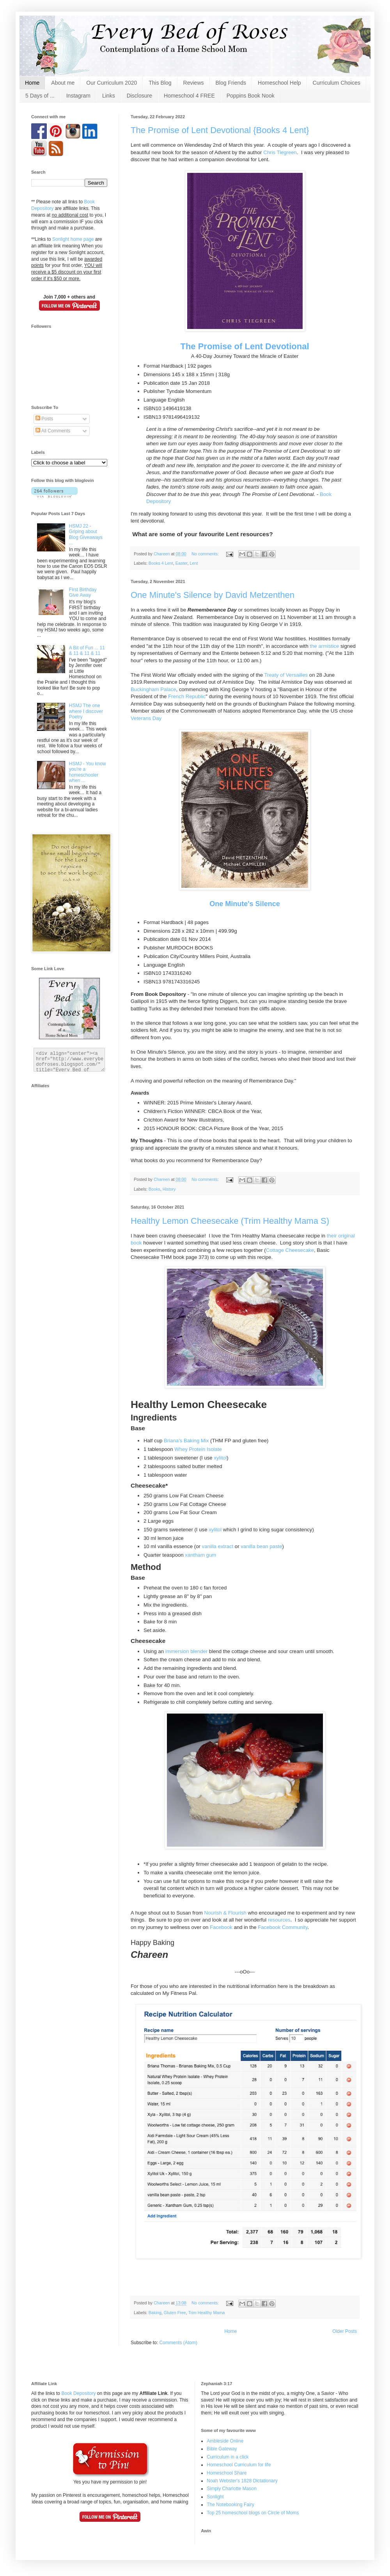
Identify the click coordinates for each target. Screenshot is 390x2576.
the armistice (324, 646)
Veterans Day (146, 718)
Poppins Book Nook (251, 95)
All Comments (52, 431)
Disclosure (139, 95)
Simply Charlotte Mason (231, 2488)
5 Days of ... (40, 95)
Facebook (221, 1927)
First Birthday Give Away (83, 592)
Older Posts (344, 2331)
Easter (182, 563)
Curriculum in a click (227, 2457)
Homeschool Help (279, 83)
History (169, 1189)
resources (279, 1920)
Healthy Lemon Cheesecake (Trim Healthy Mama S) (230, 1221)
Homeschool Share (226, 2473)
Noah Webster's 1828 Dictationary (242, 2481)
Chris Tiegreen (280, 152)
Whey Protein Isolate (198, 1449)
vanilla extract (218, 1546)
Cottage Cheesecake (290, 1250)
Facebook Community (282, 1927)
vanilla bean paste (261, 1546)
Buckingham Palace (153, 689)
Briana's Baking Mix (186, 1441)
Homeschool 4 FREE (189, 95)
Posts (44, 418)
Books (154, 1189)
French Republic (187, 696)
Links (108, 95)
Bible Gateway (222, 2449)
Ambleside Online (225, 2441)
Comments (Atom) (178, 2342)
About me (62, 83)
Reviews (193, 83)
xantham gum (200, 1555)
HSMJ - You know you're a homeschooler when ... (87, 772)
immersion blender (186, 1651)
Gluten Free (175, 2312)
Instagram (78, 95)
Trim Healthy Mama (206, 2312)
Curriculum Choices (336, 83)
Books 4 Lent (161, 563)
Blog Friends (231, 83)
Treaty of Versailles (286, 675)
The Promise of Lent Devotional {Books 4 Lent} (220, 130)
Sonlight (215, 2497)
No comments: (205, 553)
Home (32, 83)
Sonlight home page (73, 239)
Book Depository (78, 2393)
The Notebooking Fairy (230, 2504)
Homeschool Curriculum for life (239, 2465)
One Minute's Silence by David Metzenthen (212, 595)
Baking (155, 2312)
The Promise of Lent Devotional (244, 346)
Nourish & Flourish (225, 1913)
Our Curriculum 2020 (111, 83)
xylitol (220, 1458)
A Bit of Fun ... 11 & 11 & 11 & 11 (87, 650)
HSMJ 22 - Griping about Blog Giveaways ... (86, 534)
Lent (194, 563)
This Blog (160, 83)
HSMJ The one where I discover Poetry (86, 711)
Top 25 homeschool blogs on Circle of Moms (253, 2513)
